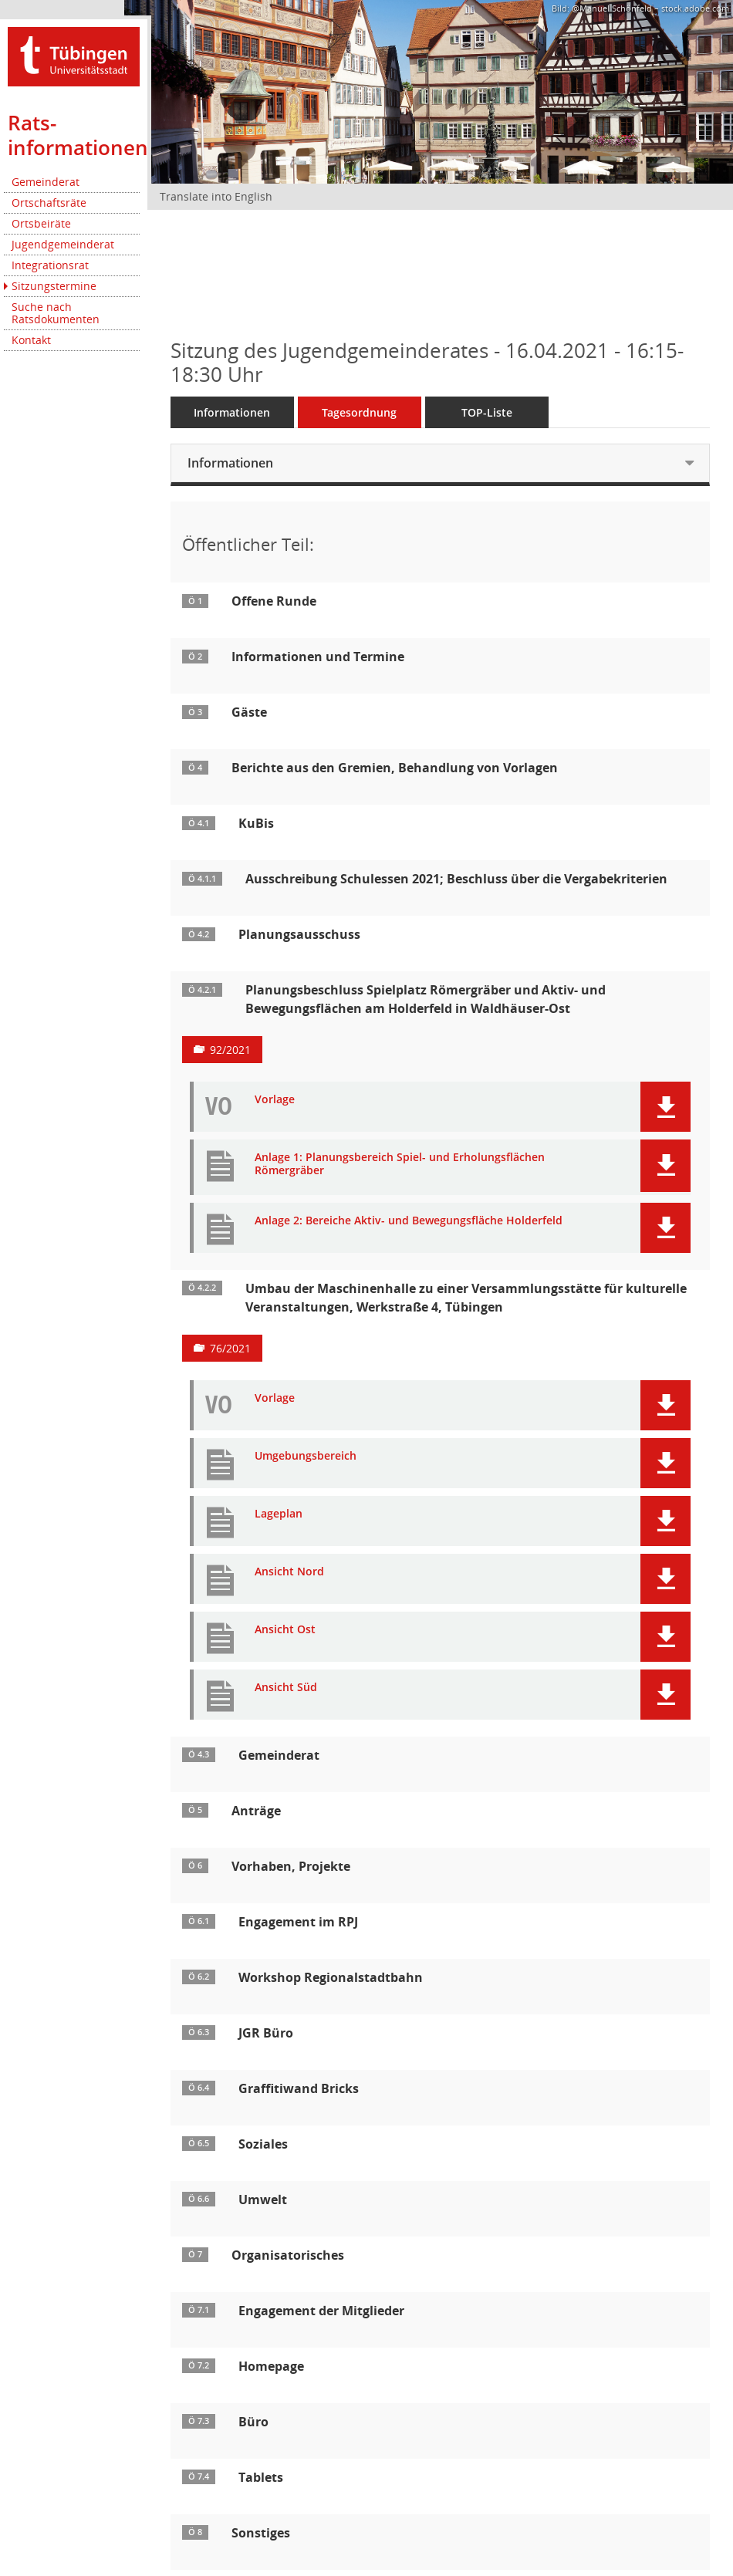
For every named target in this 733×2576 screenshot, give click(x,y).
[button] (665, 1107)
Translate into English (216, 196)
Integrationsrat (50, 265)
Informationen (232, 412)
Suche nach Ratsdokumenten (56, 312)
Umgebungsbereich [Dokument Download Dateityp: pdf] (305, 1456)
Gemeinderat (45, 181)
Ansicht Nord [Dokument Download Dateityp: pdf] (289, 1571)
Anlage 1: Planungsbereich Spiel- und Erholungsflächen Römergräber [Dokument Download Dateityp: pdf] (400, 1164)
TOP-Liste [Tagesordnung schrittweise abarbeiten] (486, 412)
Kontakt (31, 340)
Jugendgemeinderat (63, 244)
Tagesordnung (359, 412)
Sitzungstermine (54, 286)
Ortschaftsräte (49, 202)
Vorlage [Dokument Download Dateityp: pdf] (275, 1099)
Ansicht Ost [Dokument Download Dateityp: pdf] (285, 1629)
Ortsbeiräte (41, 223)
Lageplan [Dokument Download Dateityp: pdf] (278, 1514)
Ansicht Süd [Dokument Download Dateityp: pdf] (286, 1687)
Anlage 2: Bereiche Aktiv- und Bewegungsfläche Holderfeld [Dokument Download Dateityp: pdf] (408, 1220)
